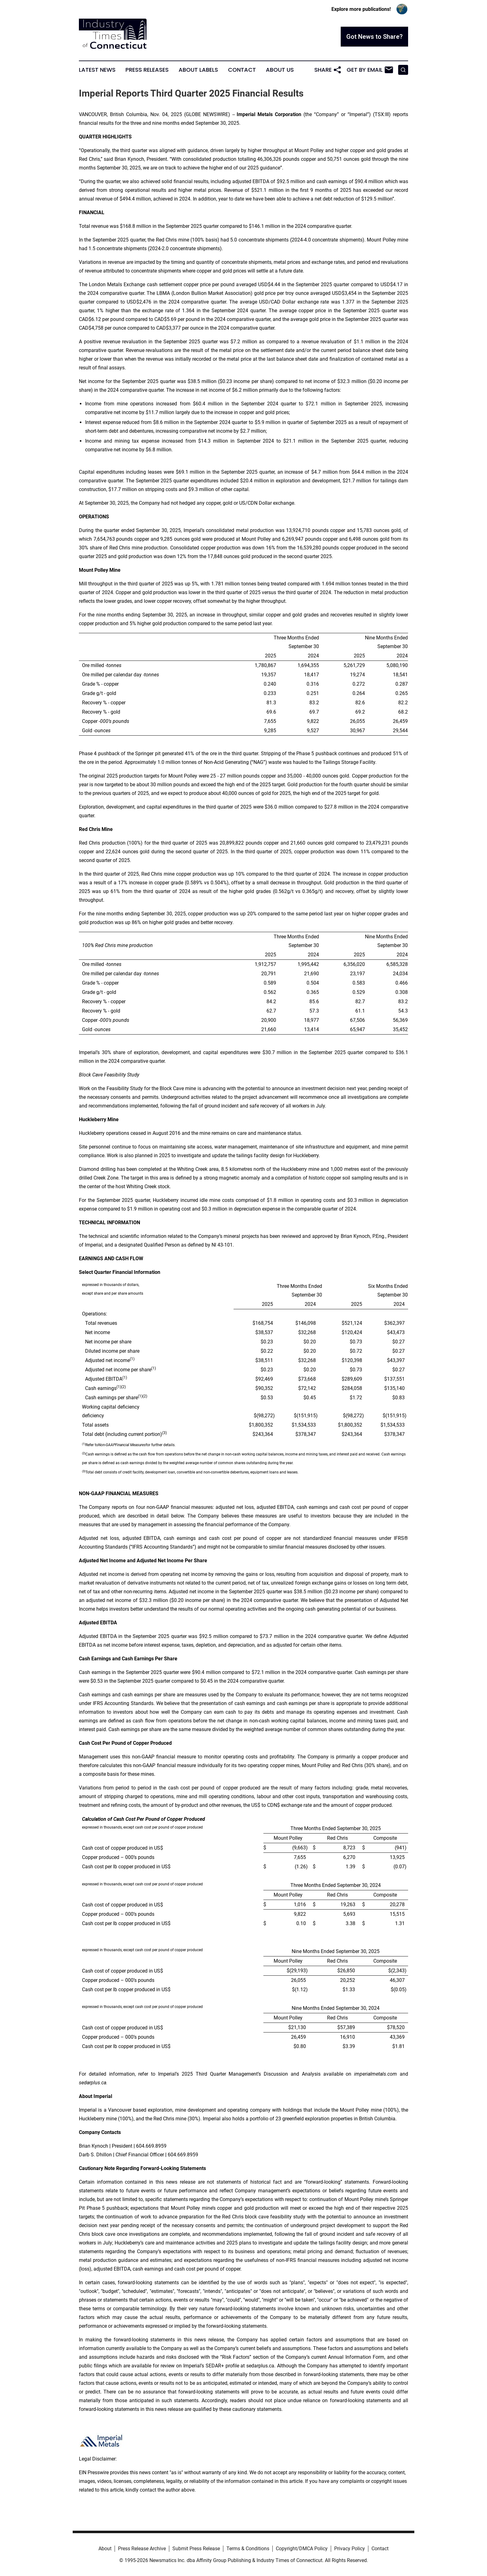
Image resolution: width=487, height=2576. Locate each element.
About (105, 2548)
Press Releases (147, 69)
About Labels (198, 69)
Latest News (97, 69)
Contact (242, 69)
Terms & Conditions (247, 2548)
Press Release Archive (142, 2548)
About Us (280, 69)
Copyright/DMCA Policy (302, 2548)
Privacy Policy (349, 2548)
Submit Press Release (196, 2548)
